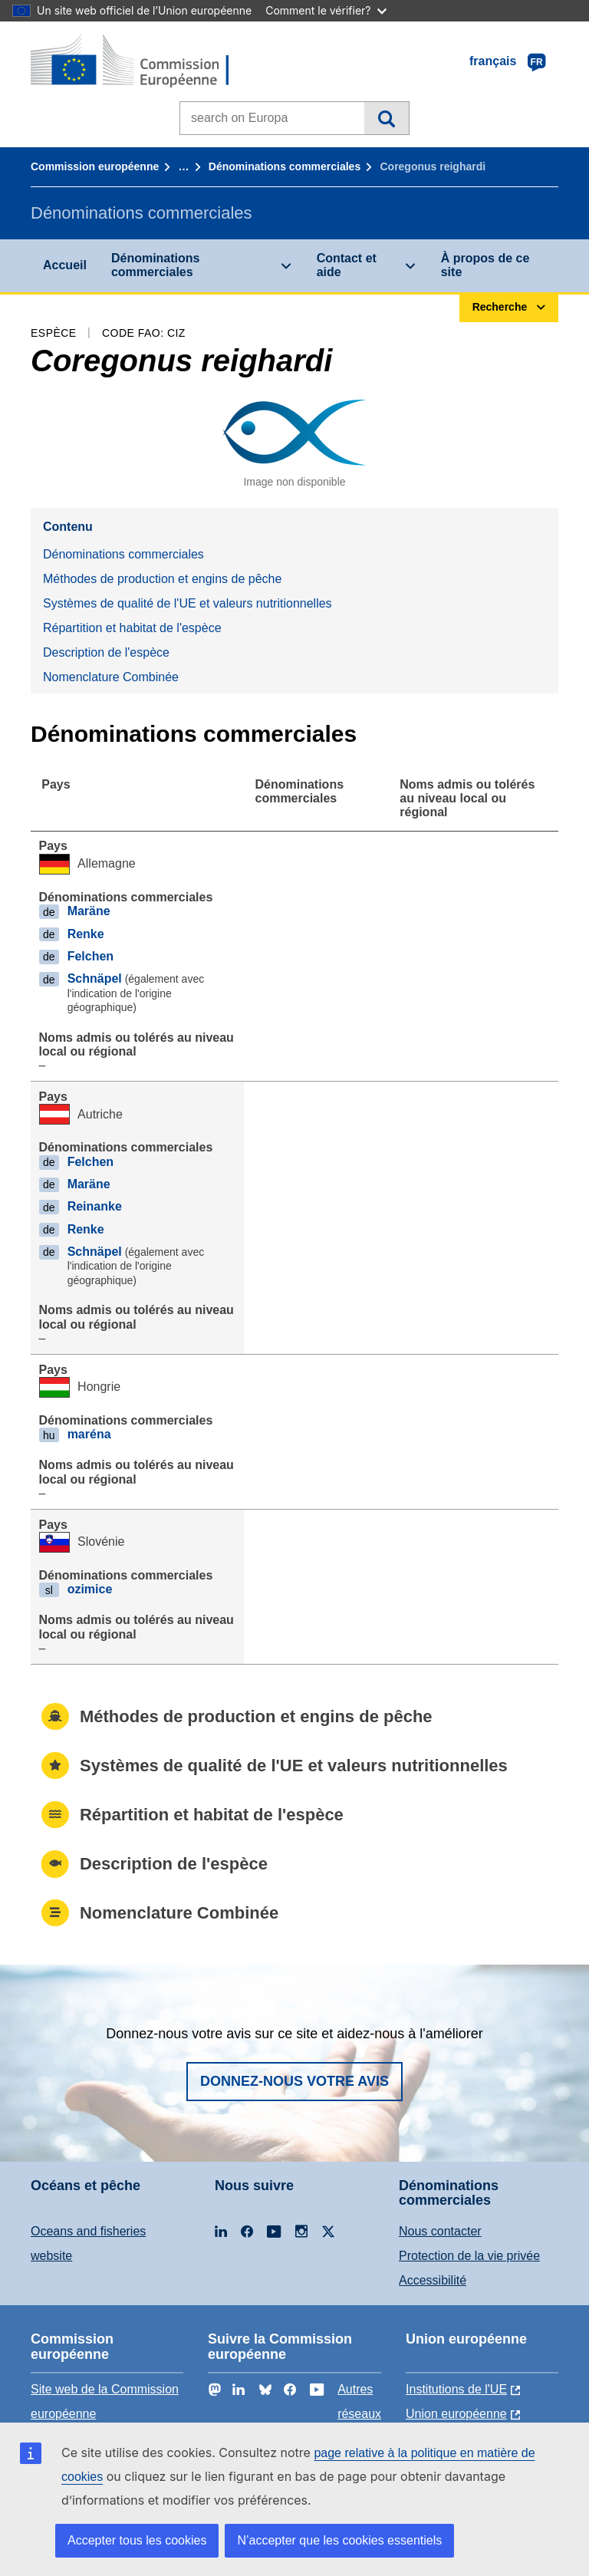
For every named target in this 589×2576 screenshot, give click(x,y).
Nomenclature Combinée (111, 677)
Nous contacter (440, 2231)
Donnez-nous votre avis (294, 2081)
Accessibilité (432, 2280)
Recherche (386, 118)
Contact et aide (347, 265)
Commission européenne (95, 166)
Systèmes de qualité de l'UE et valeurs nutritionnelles (187, 603)
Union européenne (456, 2413)
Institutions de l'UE (456, 2389)
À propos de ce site (485, 265)
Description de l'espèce (106, 652)
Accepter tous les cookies (136, 2540)
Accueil (65, 265)
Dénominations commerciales (284, 166)
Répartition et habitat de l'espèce (132, 627)
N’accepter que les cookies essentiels (339, 2540)
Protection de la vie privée (469, 2255)
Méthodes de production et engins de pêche (162, 578)
